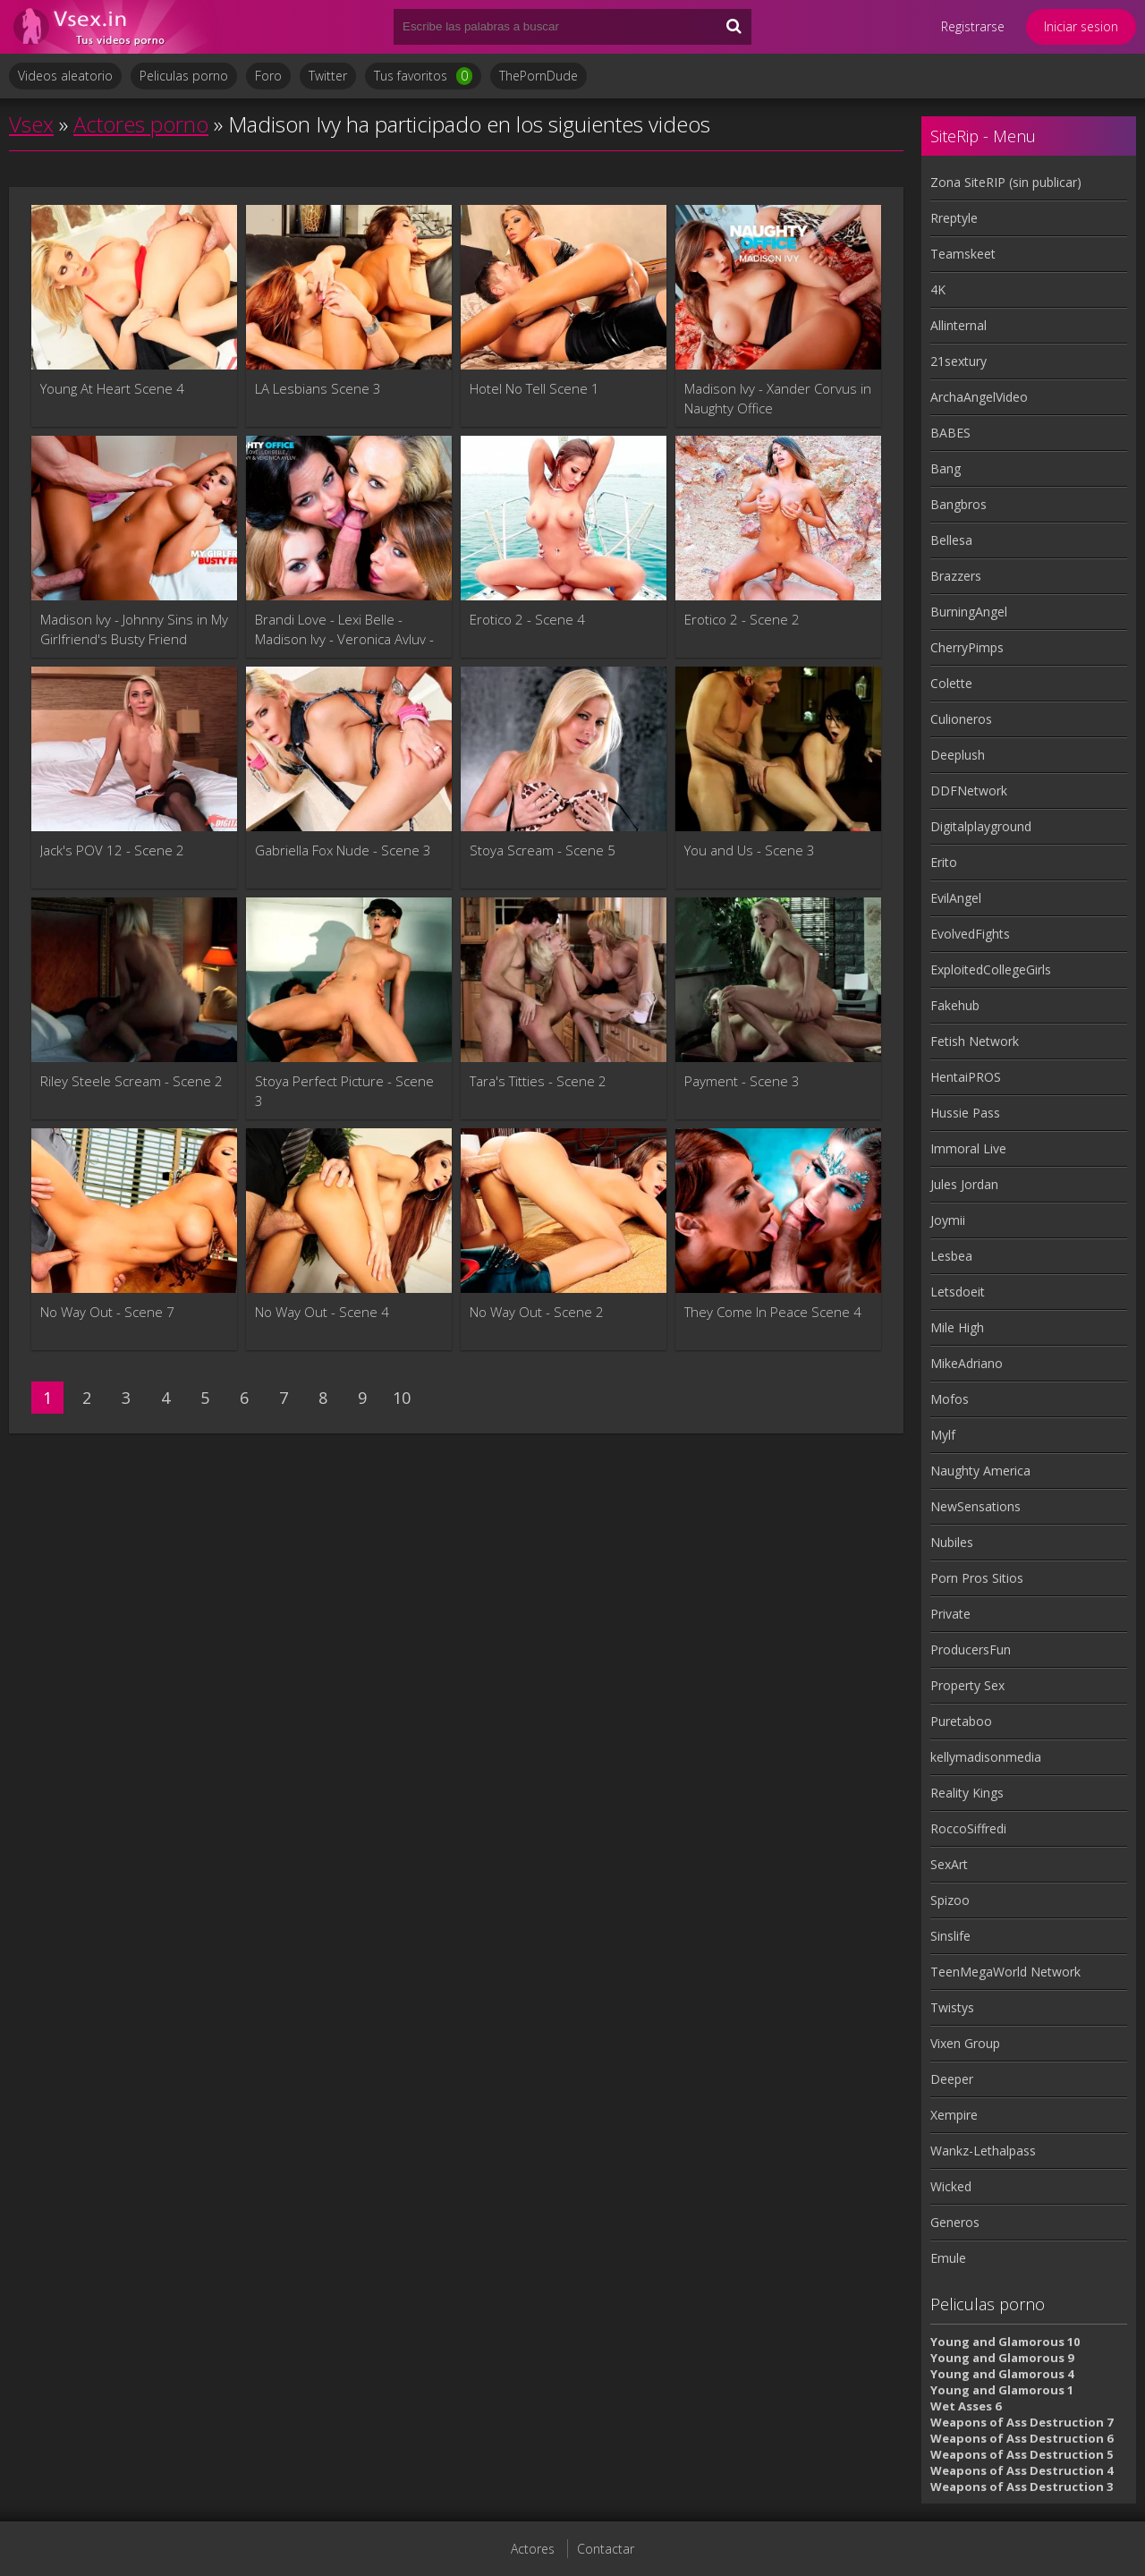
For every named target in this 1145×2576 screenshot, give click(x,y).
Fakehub (955, 1005)
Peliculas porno (184, 75)
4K (938, 289)
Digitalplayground (980, 826)
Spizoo (950, 1900)
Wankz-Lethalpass (983, 2150)
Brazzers (955, 575)
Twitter (328, 75)
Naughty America (980, 1470)
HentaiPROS (965, 1076)
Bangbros (958, 504)
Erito (943, 862)
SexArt (949, 1864)
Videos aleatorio (65, 75)
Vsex (31, 124)
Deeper (951, 2078)
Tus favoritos (423, 76)
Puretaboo (961, 1721)
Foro (268, 75)
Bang (945, 468)
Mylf (942, 1434)
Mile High (957, 1327)
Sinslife (950, 1935)
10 (402, 1397)
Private (950, 1613)
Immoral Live (968, 1148)
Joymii (947, 1219)
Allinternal (958, 325)
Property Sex (967, 1685)
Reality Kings (967, 1792)
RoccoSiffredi (968, 1828)
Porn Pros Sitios (976, 1577)
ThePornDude (538, 75)
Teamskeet (963, 253)
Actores (533, 2548)
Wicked (950, 2186)
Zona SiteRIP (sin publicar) (1005, 182)
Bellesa (951, 539)
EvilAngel (955, 897)
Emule (948, 2257)
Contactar (605, 2548)
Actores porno (140, 124)
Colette (951, 683)
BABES (950, 432)
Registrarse (973, 26)
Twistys (952, 2007)
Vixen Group (965, 2043)
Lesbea (951, 1255)
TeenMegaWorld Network (1005, 1971)
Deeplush (957, 754)
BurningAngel (968, 611)
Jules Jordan (964, 1184)
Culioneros (961, 718)
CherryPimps (967, 647)
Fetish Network (974, 1041)
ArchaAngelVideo (979, 396)
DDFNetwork (968, 790)
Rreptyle (954, 217)
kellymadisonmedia (985, 1756)
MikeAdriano (966, 1363)
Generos (955, 2222)
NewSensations (975, 1506)
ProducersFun (970, 1649)
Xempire (954, 2114)
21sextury (958, 361)
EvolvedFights (970, 933)
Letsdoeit (957, 1291)
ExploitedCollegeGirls (990, 969)
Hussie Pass (965, 1112)
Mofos (949, 1398)
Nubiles (951, 1542)
